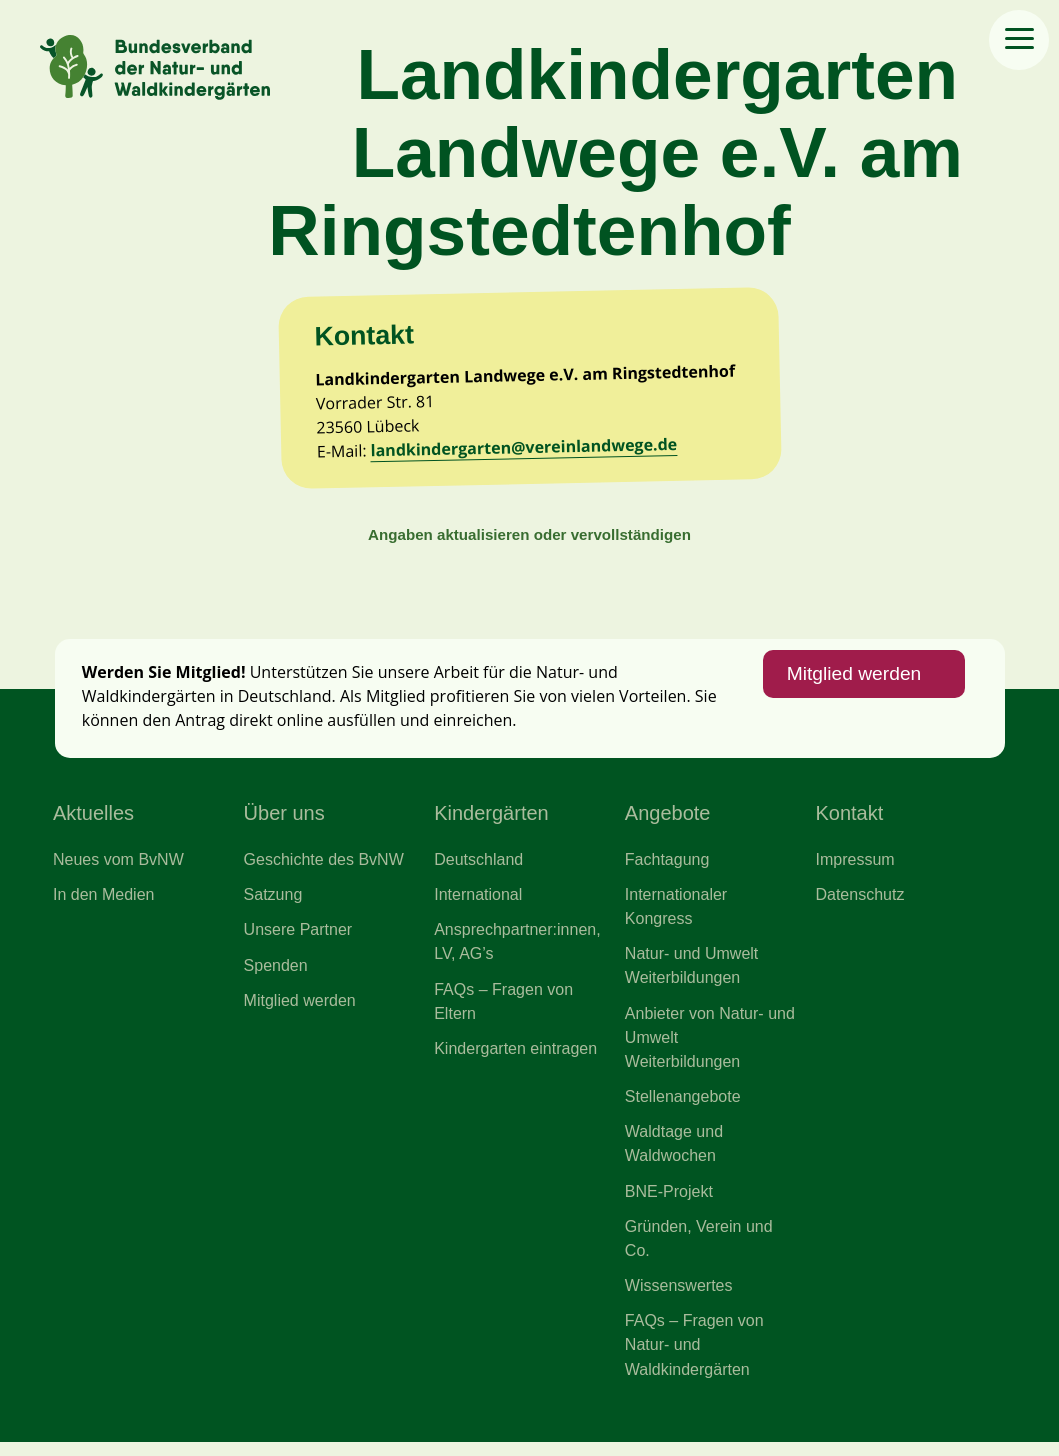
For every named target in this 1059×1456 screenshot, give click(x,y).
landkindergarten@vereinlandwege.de (526, 452)
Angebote (668, 821)
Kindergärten (491, 821)
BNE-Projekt (669, 1203)
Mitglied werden (853, 682)
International (478, 903)
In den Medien (104, 903)
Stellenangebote (683, 1107)
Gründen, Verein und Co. (699, 1250)
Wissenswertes (679, 1298)
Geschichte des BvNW (325, 867)
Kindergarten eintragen (516, 1058)
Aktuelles (93, 821)
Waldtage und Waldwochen (674, 1155)
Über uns (284, 821)
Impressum (855, 867)
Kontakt (849, 821)
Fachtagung (668, 867)
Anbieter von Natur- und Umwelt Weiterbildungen (695, 1047)
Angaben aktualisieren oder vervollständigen (529, 540)
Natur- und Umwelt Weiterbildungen (692, 975)
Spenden (276, 974)
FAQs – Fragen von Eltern (504, 1011)
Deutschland (479, 867)
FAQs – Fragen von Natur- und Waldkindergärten (695, 1358)
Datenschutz (860, 903)
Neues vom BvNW (119, 867)
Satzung (273, 903)
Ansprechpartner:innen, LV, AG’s (518, 951)
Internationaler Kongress (677, 915)
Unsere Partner (299, 939)
